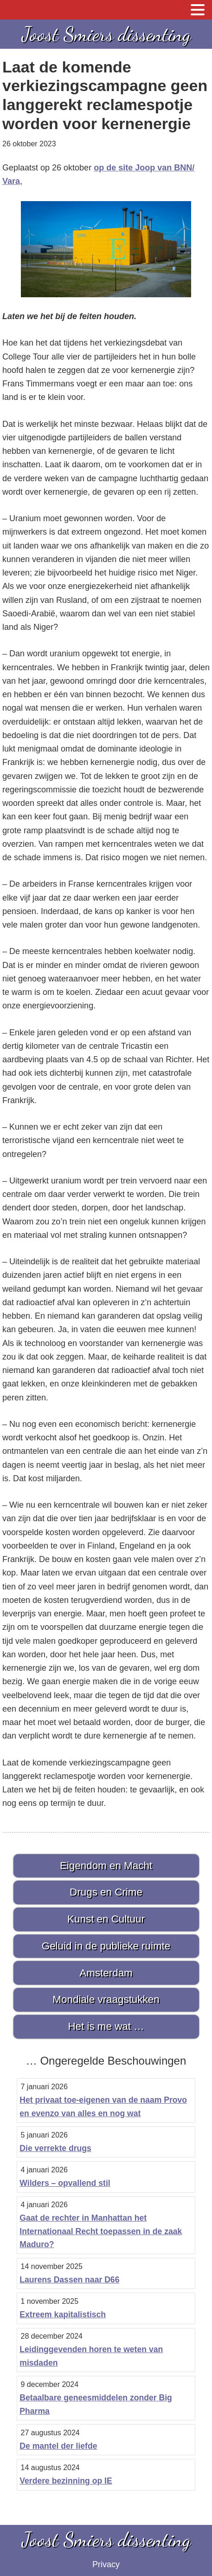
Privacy (106, 2564)
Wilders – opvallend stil (64, 2183)
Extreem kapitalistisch (62, 2314)
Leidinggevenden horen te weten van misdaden (91, 2356)
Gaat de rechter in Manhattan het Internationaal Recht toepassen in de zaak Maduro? (100, 2231)
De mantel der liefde (58, 2446)
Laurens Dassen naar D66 (69, 2279)
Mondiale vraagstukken (105, 1999)
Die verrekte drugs (55, 2148)
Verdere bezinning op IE (65, 2480)
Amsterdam (105, 1973)
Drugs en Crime (106, 1892)
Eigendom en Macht (106, 1865)
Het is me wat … (106, 2026)
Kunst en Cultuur (106, 1919)
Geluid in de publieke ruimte (106, 1946)
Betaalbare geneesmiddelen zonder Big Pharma (95, 2404)
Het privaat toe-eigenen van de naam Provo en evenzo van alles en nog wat (103, 2106)
